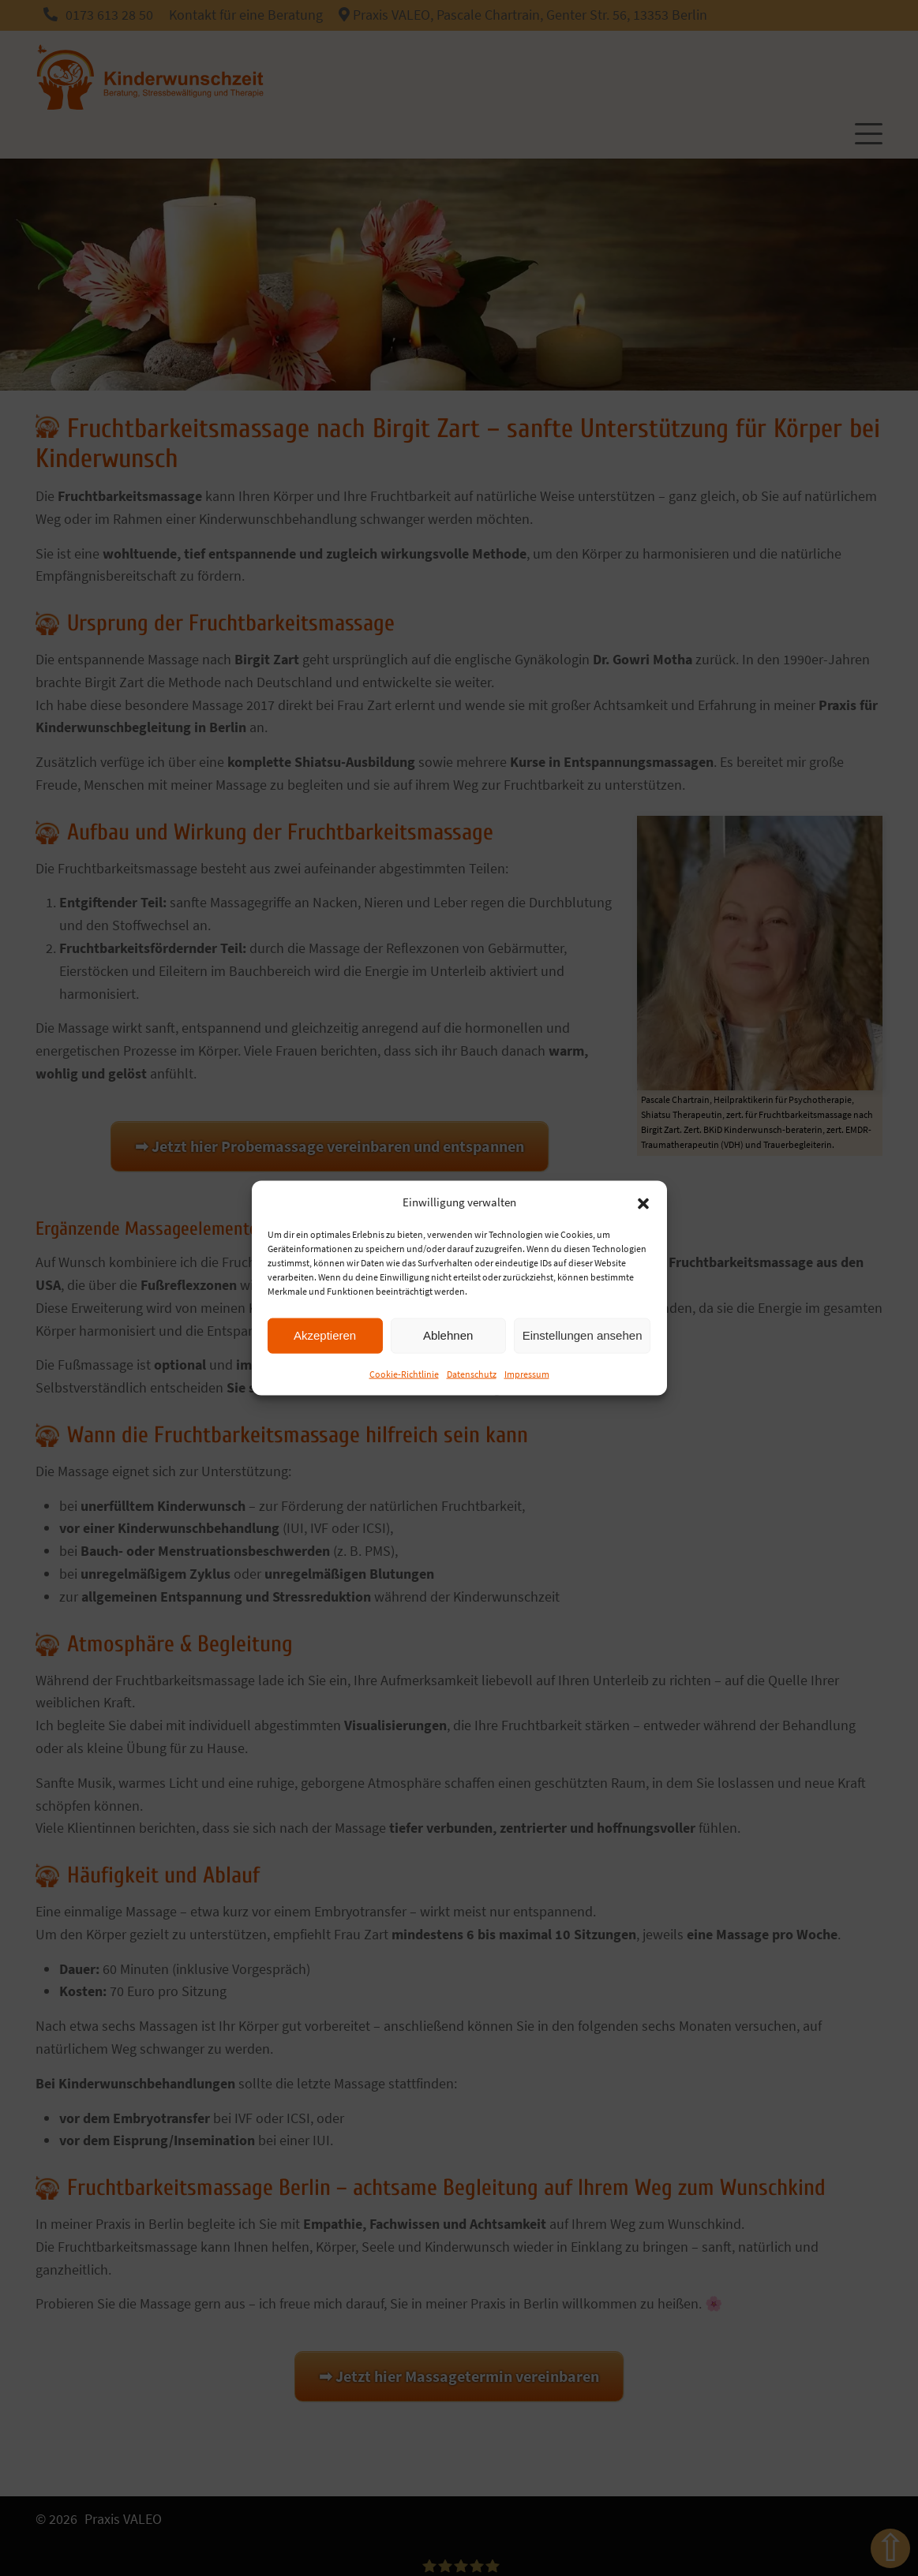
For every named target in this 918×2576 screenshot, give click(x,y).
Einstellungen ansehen (583, 1335)
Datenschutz (471, 1373)
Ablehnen (448, 1335)
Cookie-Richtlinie (404, 1373)
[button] (643, 1201)
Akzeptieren (325, 1335)
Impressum (526, 1373)
